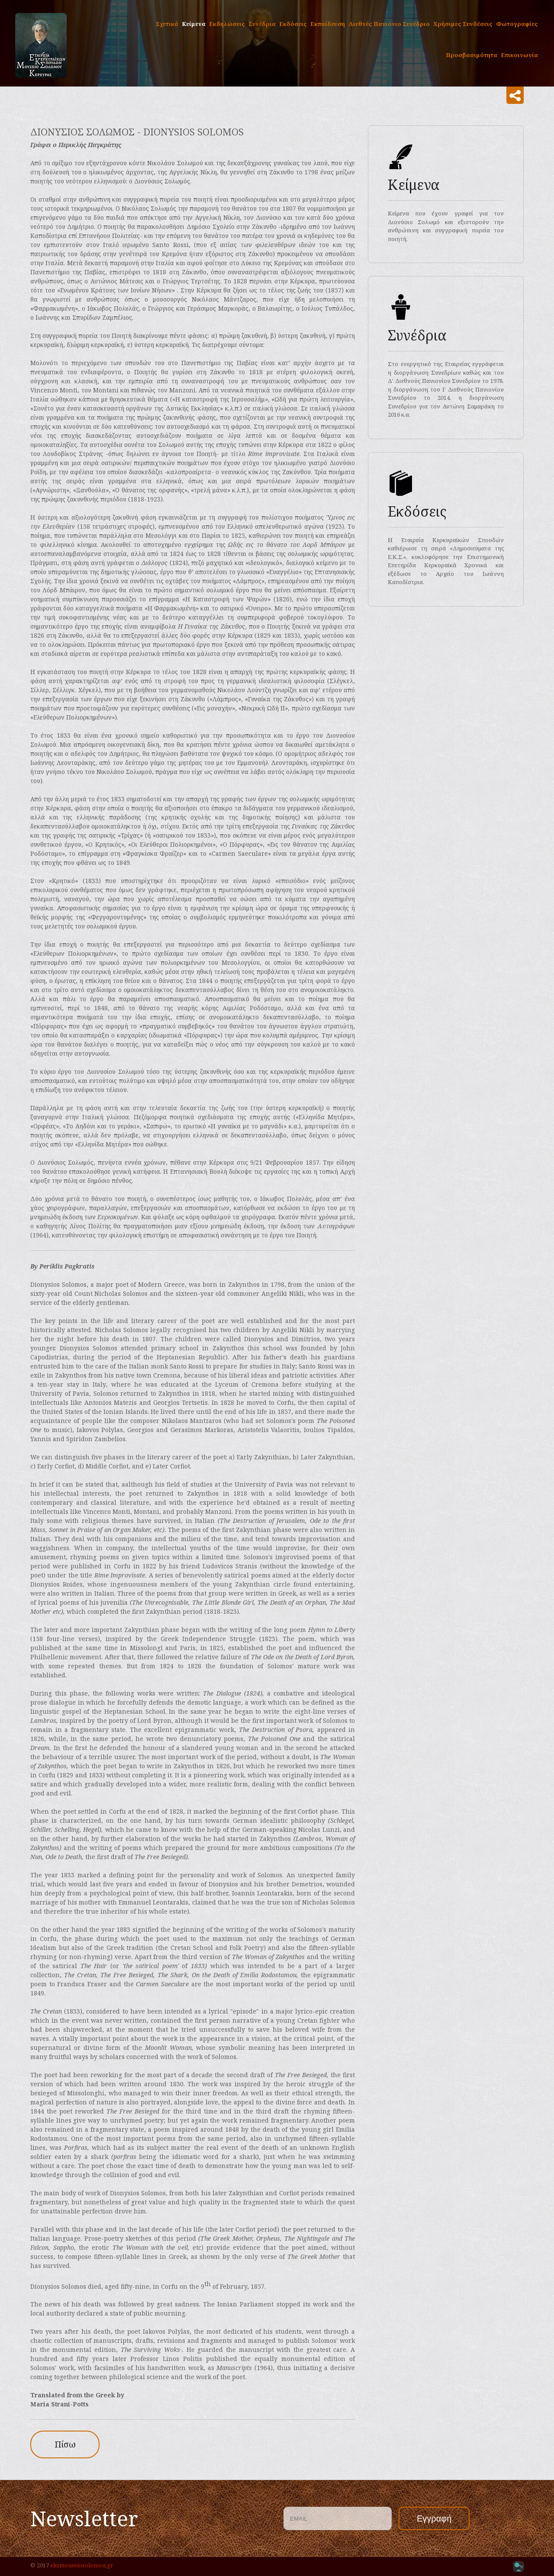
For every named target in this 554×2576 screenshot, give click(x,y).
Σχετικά (167, 24)
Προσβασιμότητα (471, 55)
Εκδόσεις (293, 24)
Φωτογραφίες (517, 24)
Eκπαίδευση (327, 24)
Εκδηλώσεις (227, 24)
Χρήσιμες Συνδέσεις (463, 24)
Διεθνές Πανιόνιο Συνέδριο (389, 24)
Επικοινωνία (519, 55)
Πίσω (65, 2444)
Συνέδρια (262, 24)
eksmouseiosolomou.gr (81, 2565)
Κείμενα (194, 24)
